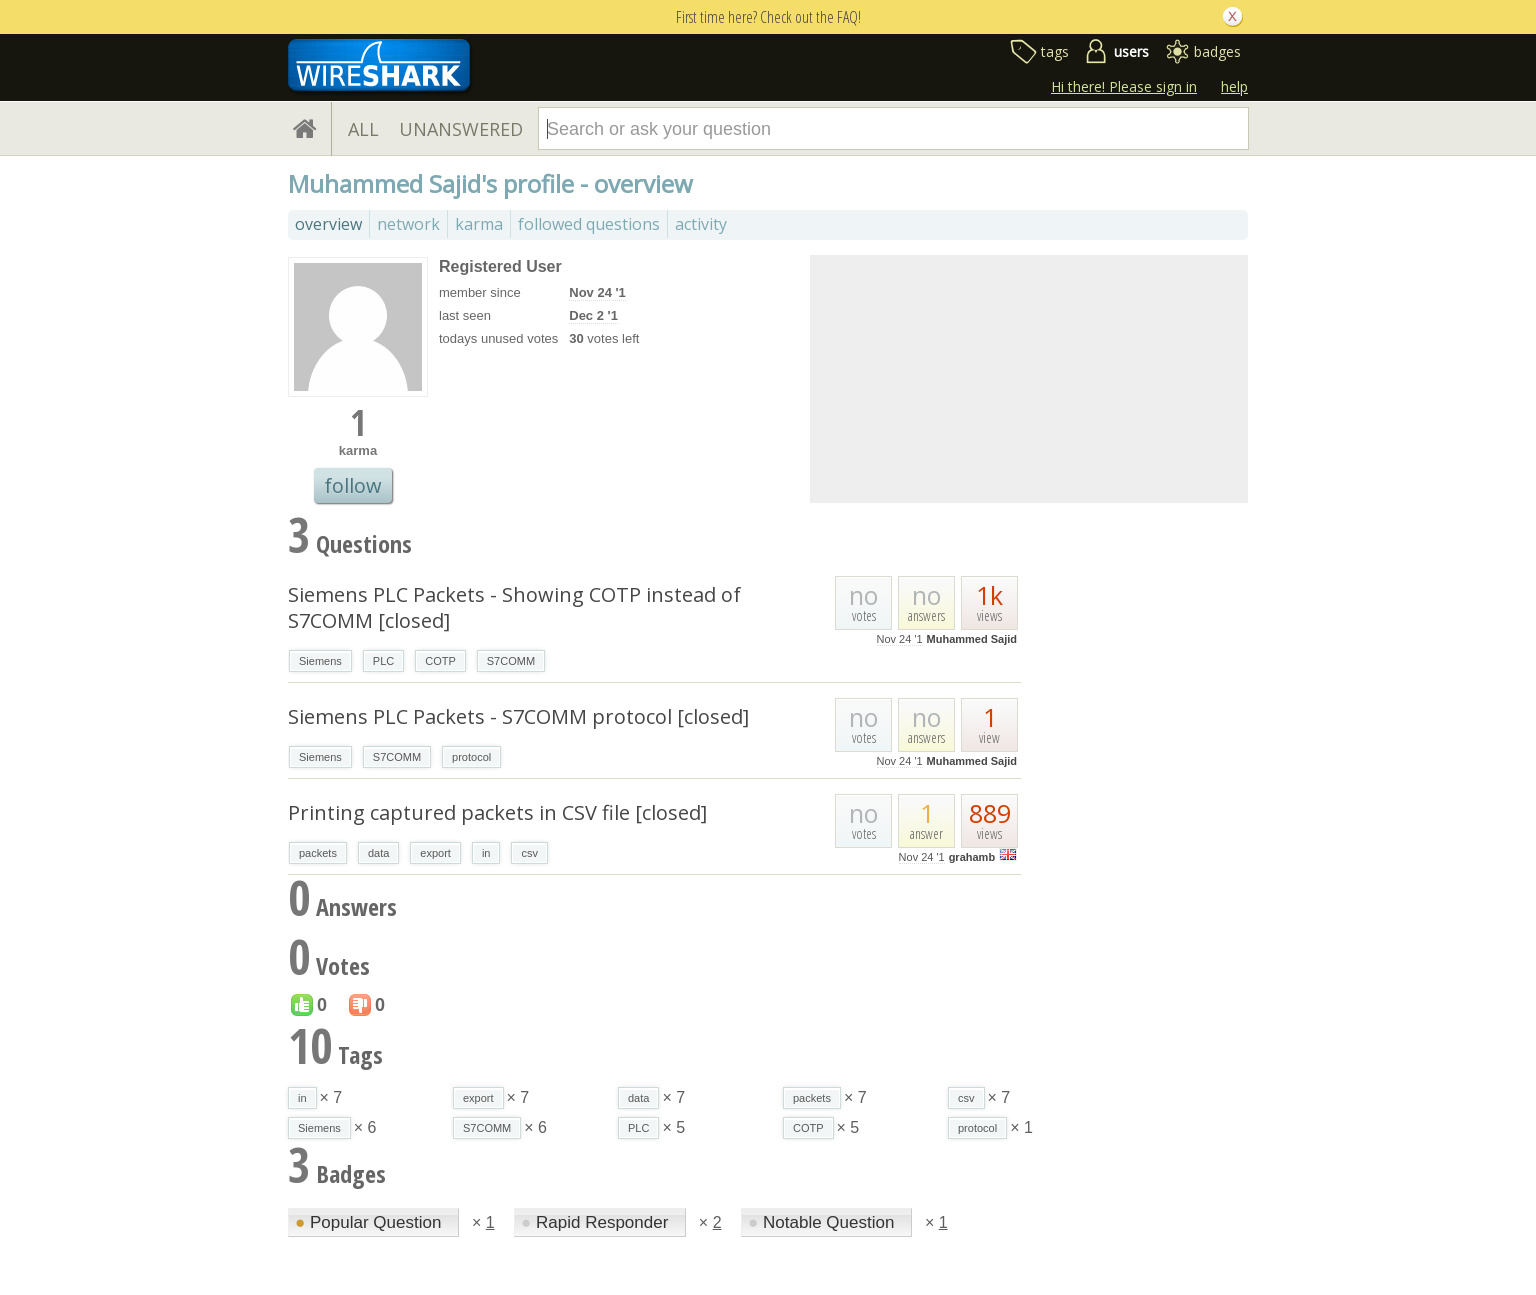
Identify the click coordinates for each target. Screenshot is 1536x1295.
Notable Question (823, 1222)
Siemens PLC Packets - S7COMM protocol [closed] (518, 716)
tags (1055, 51)
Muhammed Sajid (972, 639)
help (1234, 86)
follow (353, 485)
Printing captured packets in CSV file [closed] (497, 812)
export (435, 853)
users (1131, 51)
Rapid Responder (597, 1222)
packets (318, 853)
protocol (471, 757)
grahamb (972, 857)
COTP (440, 661)
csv (529, 853)
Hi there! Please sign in (1124, 86)
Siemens (320, 661)
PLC (383, 661)
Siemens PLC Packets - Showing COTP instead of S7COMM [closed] (514, 607)
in (486, 853)
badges (1217, 51)
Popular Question (370, 1222)
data (378, 853)
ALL (363, 129)
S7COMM (511, 661)
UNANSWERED (461, 129)
